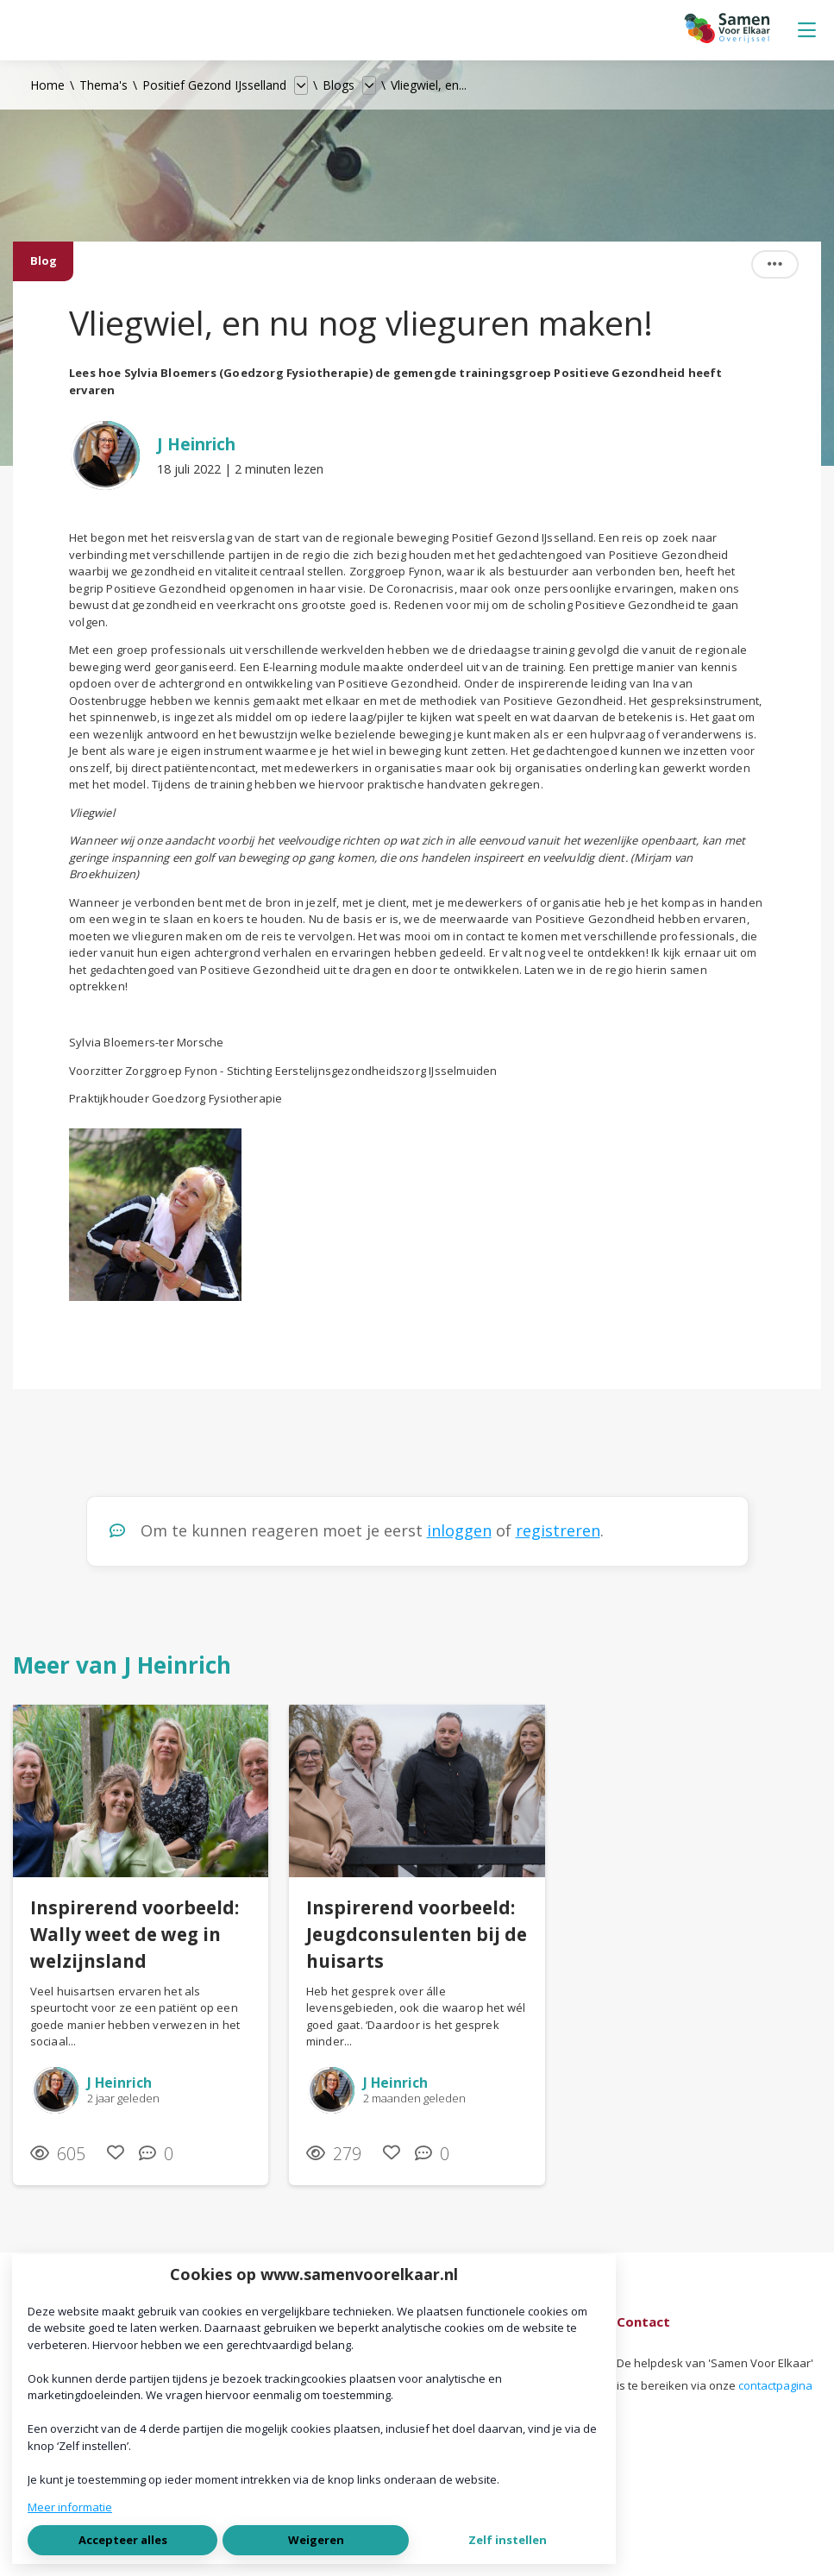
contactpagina (775, 2385)
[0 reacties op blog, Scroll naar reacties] (160, 2154)
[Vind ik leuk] (115, 2153)
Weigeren (316, 2540)
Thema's (103, 85)
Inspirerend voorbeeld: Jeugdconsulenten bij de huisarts (416, 1934)
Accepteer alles (122, 2540)
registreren (558, 1530)
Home (47, 85)
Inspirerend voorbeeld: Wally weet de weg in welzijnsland (134, 1934)
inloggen (459, 1530)
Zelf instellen (507, 2540)
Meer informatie (70, 2507)
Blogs (338, 85)
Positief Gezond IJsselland (214, 85)
